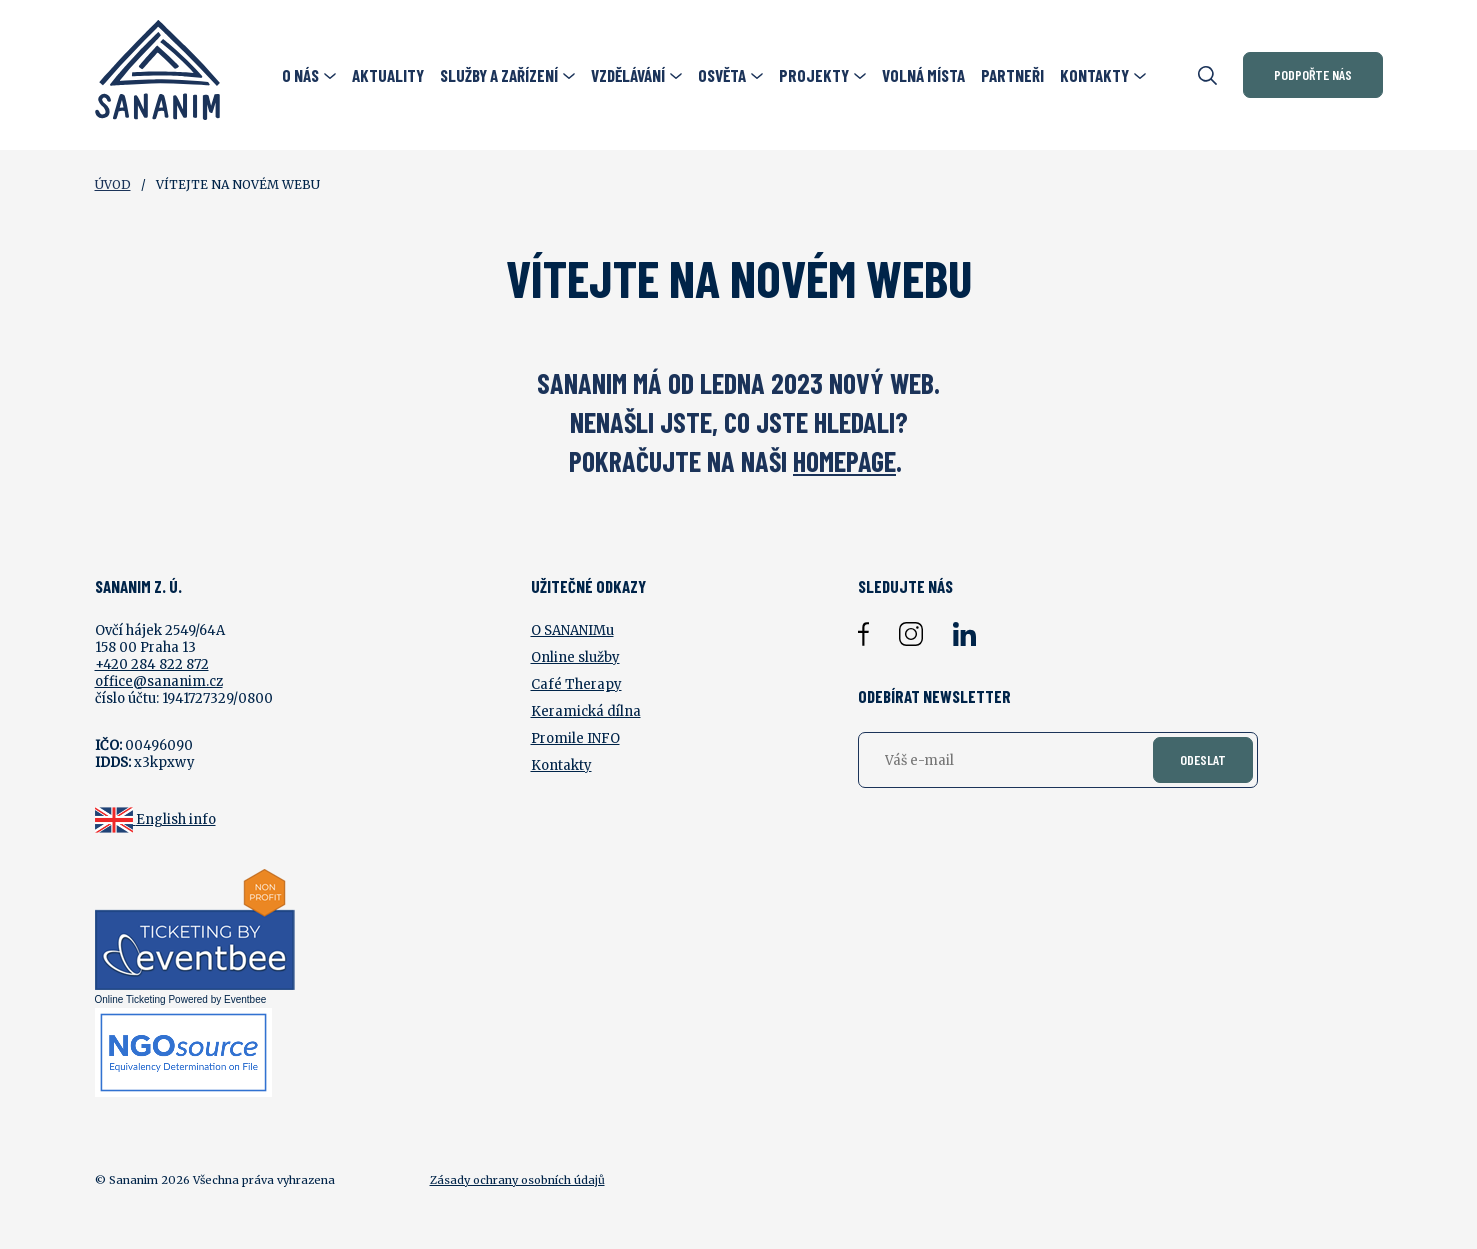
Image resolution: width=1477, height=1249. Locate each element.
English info (176, 819)
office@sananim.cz (159, 681)
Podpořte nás (1313, 74)
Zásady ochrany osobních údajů (517, 1180)
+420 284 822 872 (152, 664)
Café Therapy (576, 684)
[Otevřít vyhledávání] (1207, 75)
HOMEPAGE (844, 461)
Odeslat (1203, 759)
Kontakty (561, 765)
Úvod (113, 184)
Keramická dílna (586, 711)
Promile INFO (575, 738)
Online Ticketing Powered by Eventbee (181, 999)
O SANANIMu (572, 630)
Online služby (575, 657)
